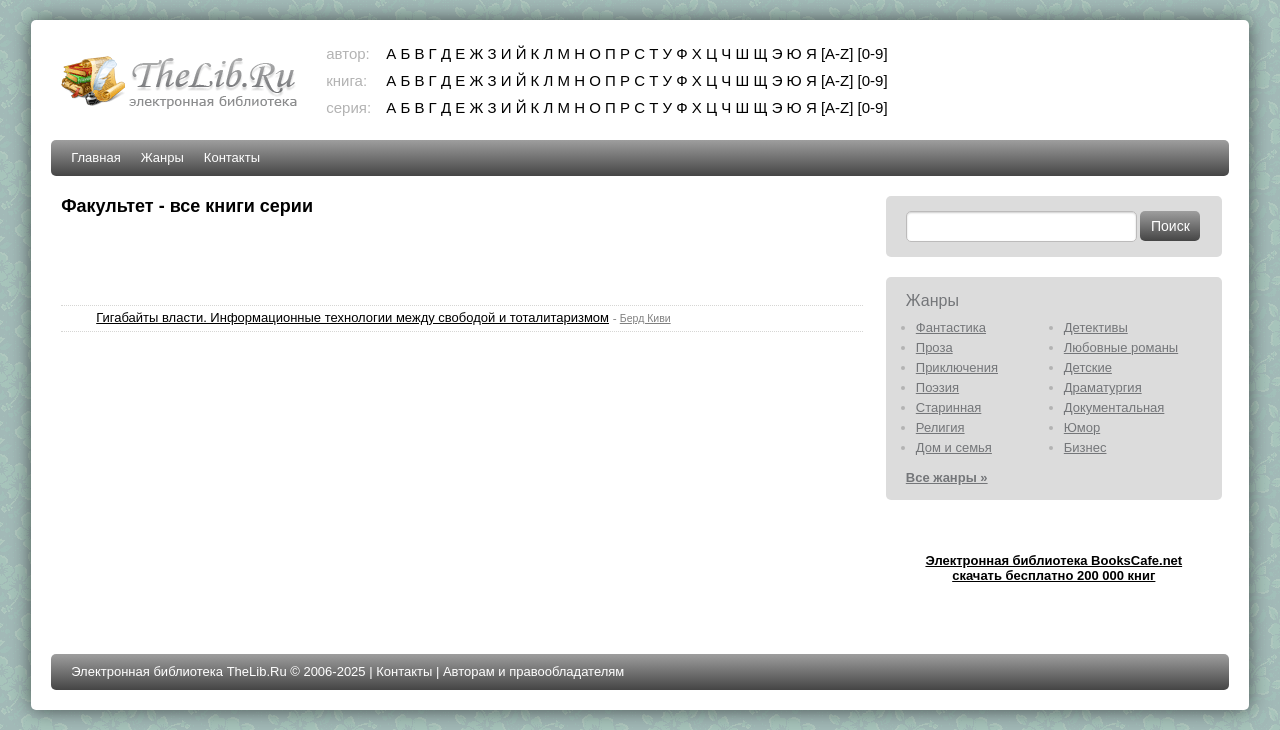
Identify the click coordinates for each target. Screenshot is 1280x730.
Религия (940, 427)
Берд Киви (645, 318)
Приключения (957, 367)
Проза (934, 347)
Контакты (232, 157)
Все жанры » (947, 477)
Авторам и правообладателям (533, 671)
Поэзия (937, 387)
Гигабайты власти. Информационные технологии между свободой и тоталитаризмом (352, 317)
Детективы (1096, 327)
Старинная (949, 407)
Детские (1088, 367)
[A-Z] (837, 53)
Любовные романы (1121, 347)
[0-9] (873, 53)
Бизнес (1085, 447)
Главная (95, 157)
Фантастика (951, 327)
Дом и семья (954, 447)
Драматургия (1103, 387)
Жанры (162, 157)
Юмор (1082, 427)
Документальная (1114, 407)
